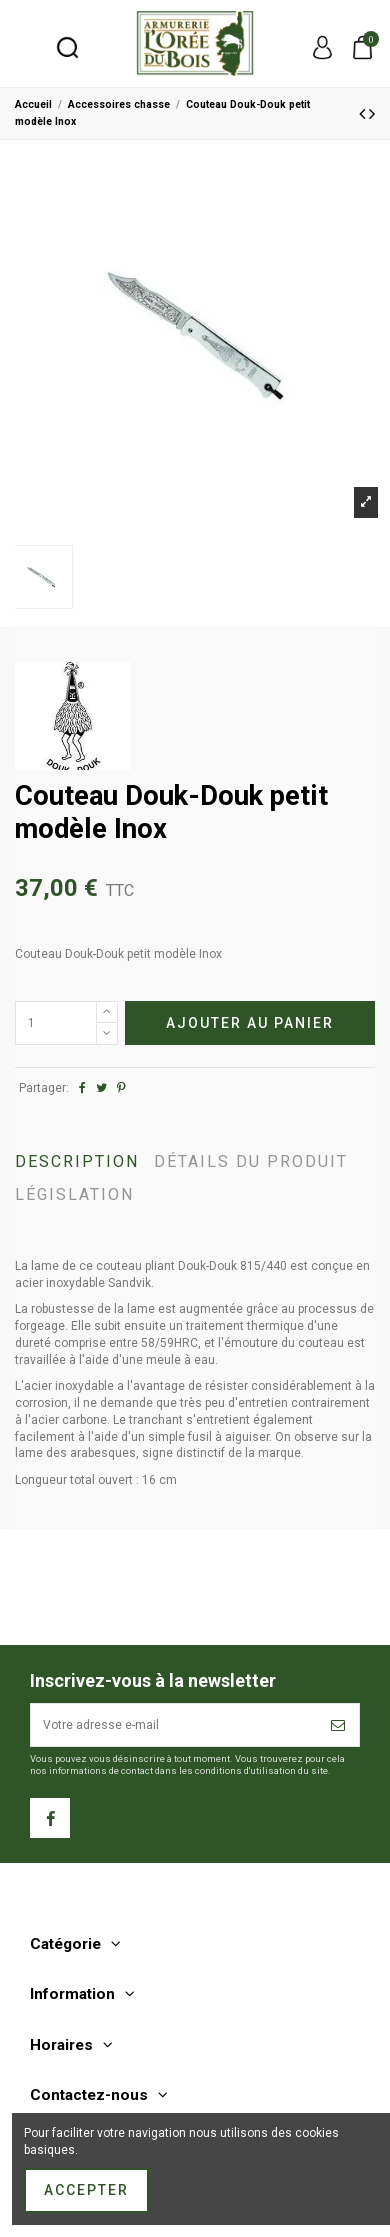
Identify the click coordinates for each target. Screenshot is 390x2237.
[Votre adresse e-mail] (175, 1725)
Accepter (86, 2190)
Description (77, 1162)
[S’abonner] (339, 1725)
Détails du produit (251, 1162)
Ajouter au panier (250, 1023)
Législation (74, 1195)
